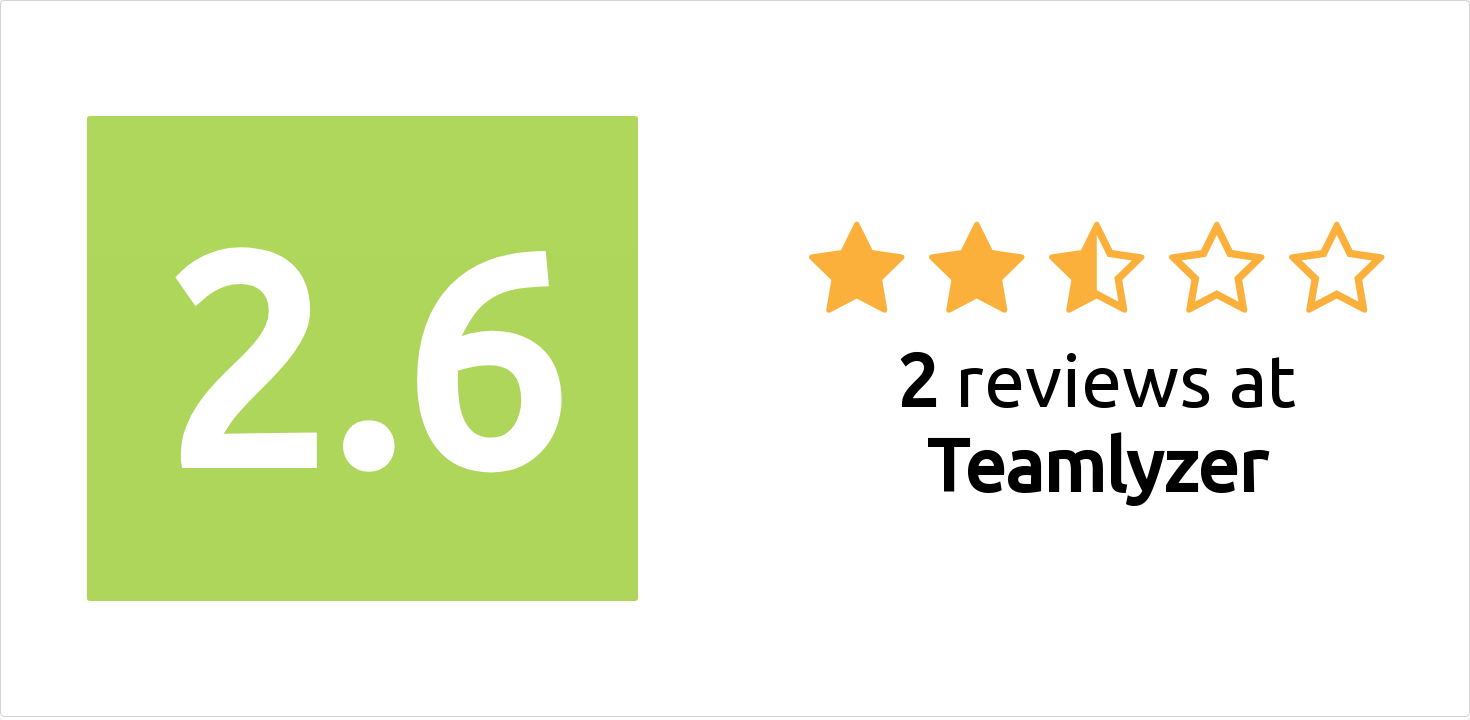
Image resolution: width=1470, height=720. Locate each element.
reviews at (1096, 422)
